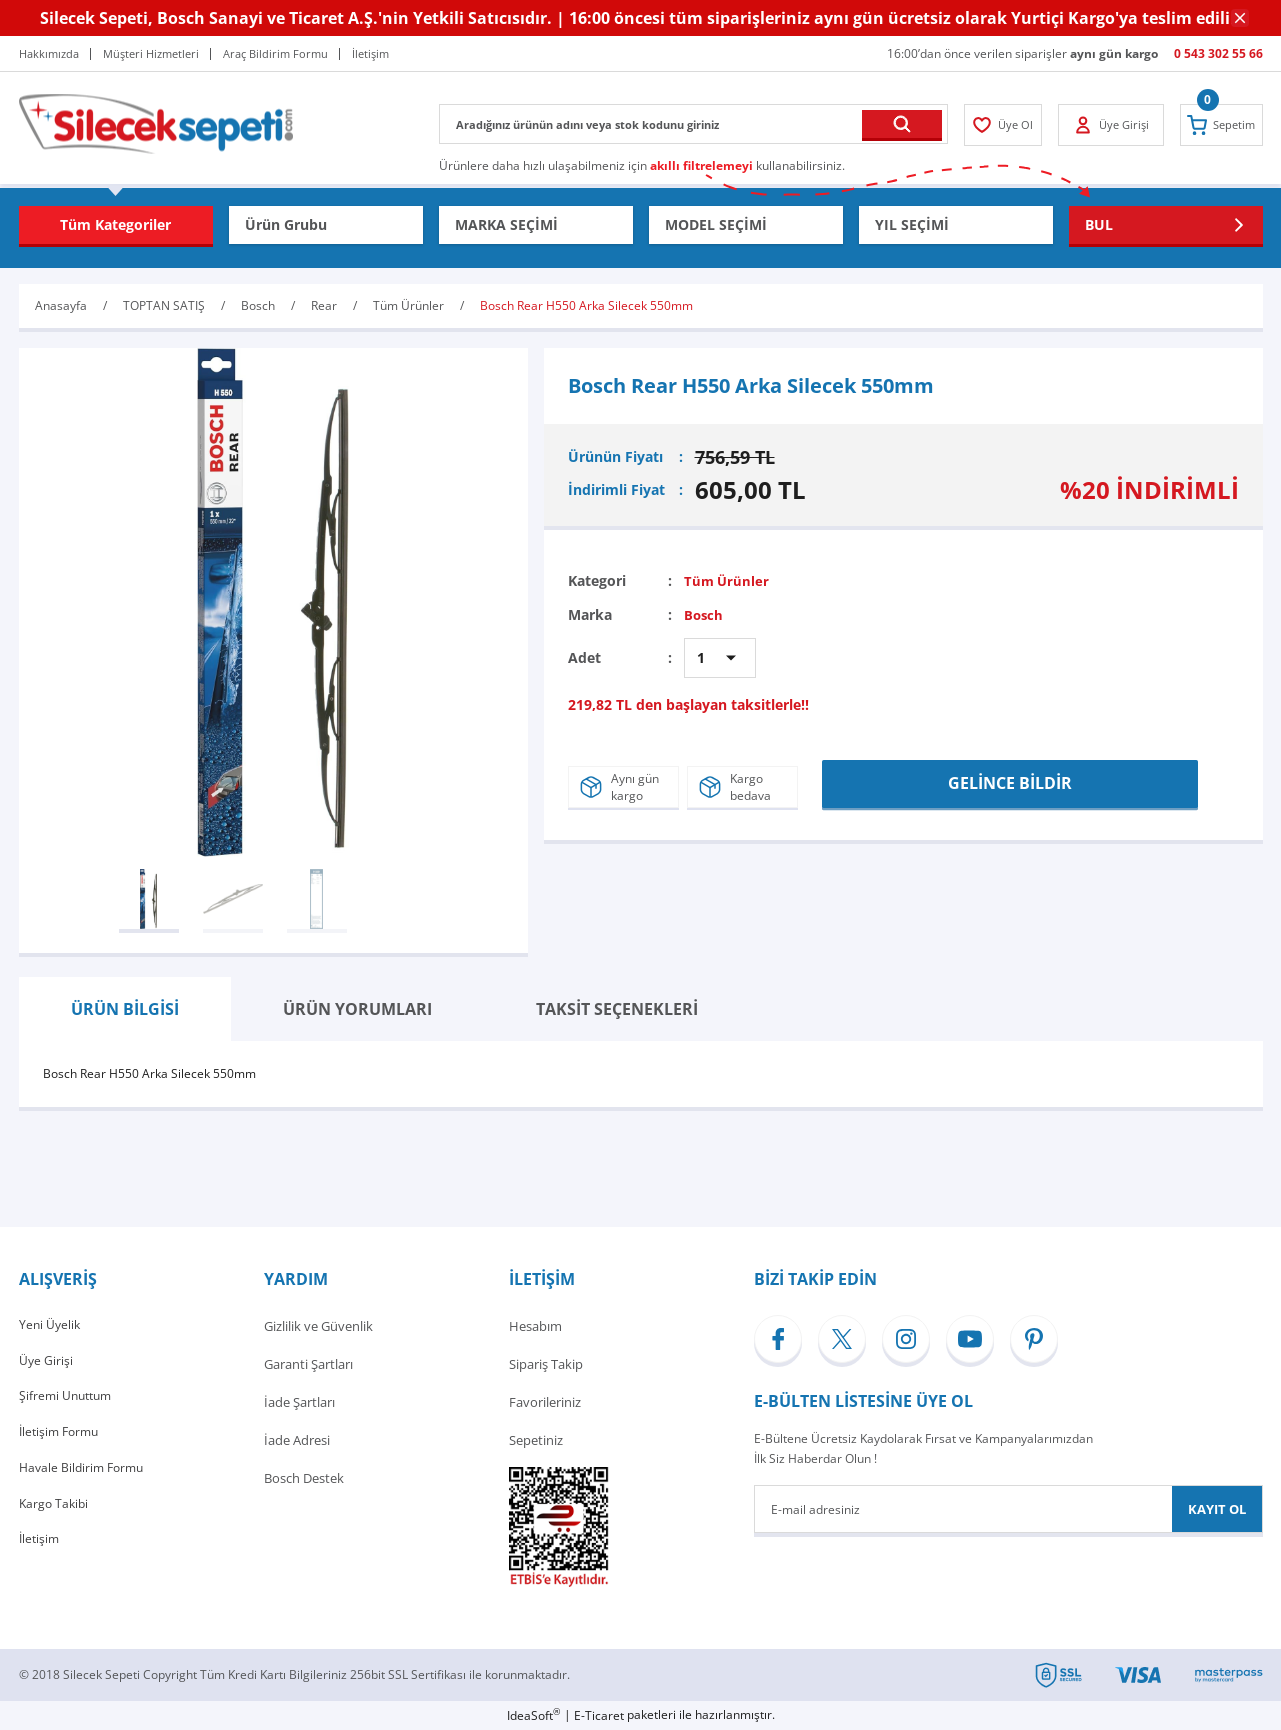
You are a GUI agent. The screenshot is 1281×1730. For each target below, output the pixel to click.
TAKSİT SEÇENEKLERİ (617, 1009)
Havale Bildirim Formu (85, 1478)
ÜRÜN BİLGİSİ (125, 1009)
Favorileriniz (545, 1402)
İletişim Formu (62, 1440)
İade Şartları (299, 1402)
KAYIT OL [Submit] (1217, 1509)
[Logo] (156, 122)
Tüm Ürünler (728, 580)
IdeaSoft (533, 1715)
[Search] (693, 124)
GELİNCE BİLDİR (1009, 781)
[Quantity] (720, 658)
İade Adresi (297, 1440)
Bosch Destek (304, 1478)
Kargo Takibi (55, 1516)
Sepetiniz (536, 1440)
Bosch (704, 614)
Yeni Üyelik (51, 1326)
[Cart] (1218, 125)
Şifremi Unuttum (68, 1402)
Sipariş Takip (546, 1364)
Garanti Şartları (308, 1364)
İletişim (40, 1554)
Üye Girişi (46, 1364)
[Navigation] (116, 225)
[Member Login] (1006, 125)
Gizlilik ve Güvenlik (318, 1326)
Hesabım (535, 1326)
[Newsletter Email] (1008, 1509)
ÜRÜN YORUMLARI (357, 1009)
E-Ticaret (599, 1715)
